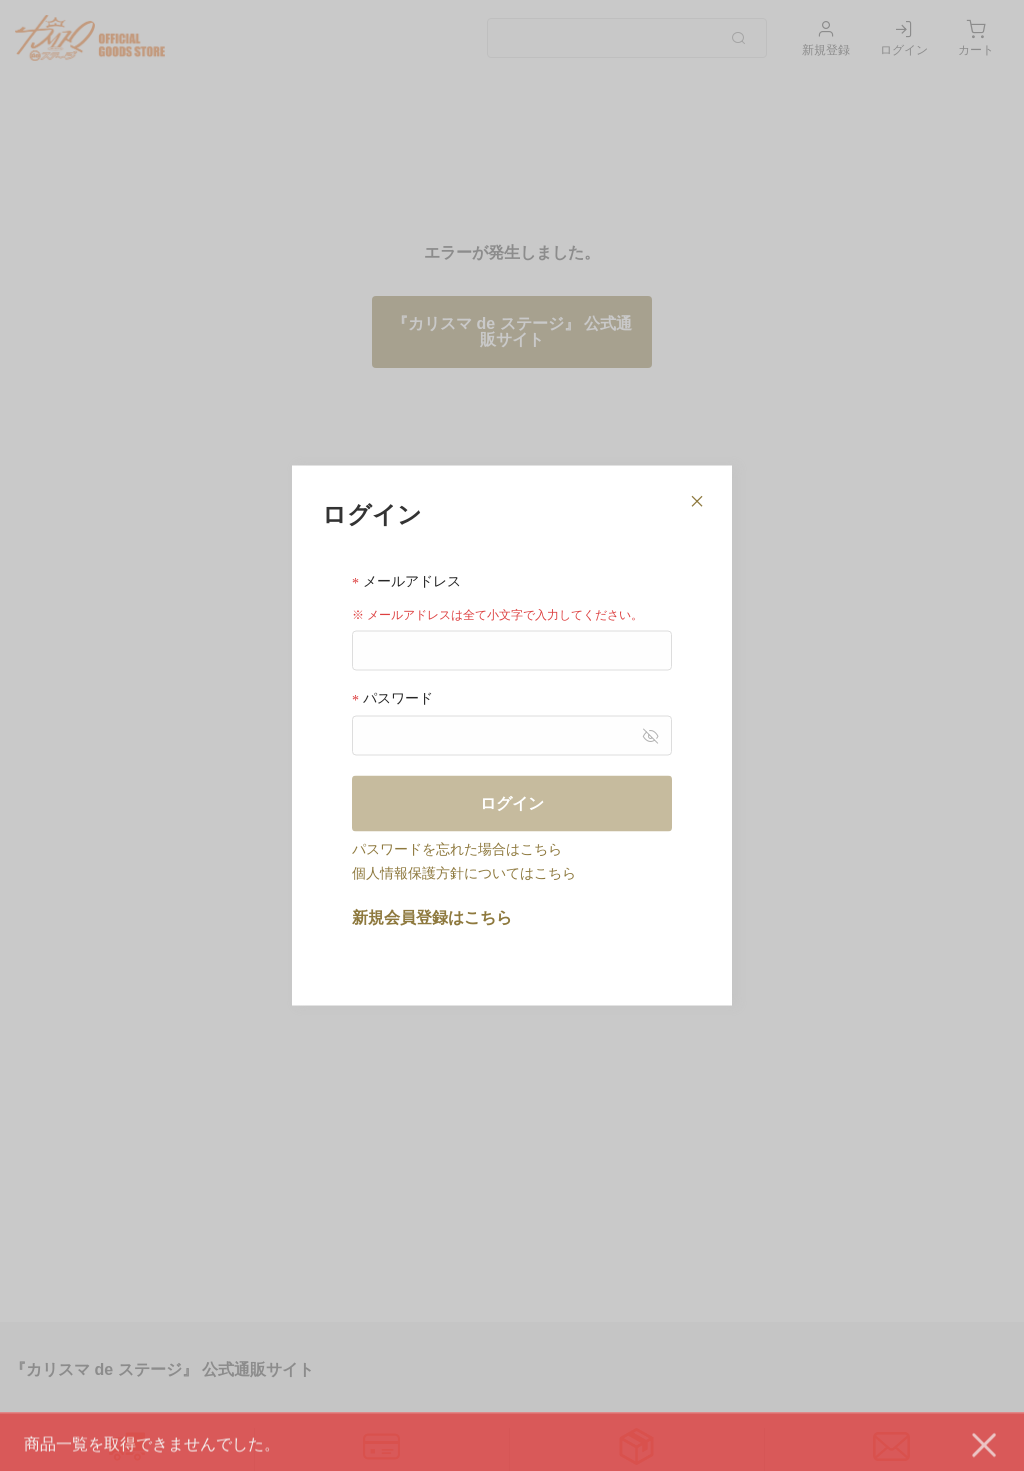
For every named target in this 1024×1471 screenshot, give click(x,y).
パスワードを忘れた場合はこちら (457, 849)
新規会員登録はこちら (432, 917)
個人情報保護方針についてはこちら (464, 873)
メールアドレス (406, 580)
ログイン (512, 803)
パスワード (392, 698)
